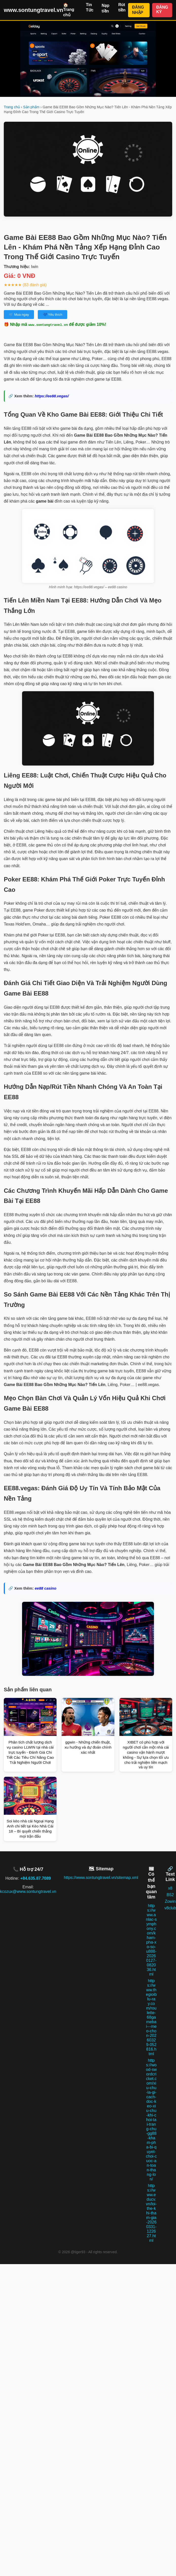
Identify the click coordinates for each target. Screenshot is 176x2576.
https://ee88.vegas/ (52, 396)
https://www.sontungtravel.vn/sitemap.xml (101, 1877)
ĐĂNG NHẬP (138, 10)
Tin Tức (90, 7)
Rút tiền (122, 7)
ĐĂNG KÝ (162, 9)
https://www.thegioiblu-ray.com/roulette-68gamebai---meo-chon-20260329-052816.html (151, 2017)
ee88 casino (45, 1588)
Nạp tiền (105, 8)
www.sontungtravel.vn (33, 10)
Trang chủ (12, 107)
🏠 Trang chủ (68, 10)
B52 (170, 1895)
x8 (170, 1888)
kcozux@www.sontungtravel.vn (28, 1891)
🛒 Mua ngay (19, 314)
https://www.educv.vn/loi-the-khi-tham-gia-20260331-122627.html (151, 2213)
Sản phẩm (31, 107)
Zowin (170, 1901)
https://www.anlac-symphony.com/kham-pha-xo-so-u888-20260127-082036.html (151, 1940)
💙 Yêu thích (52, 314)
